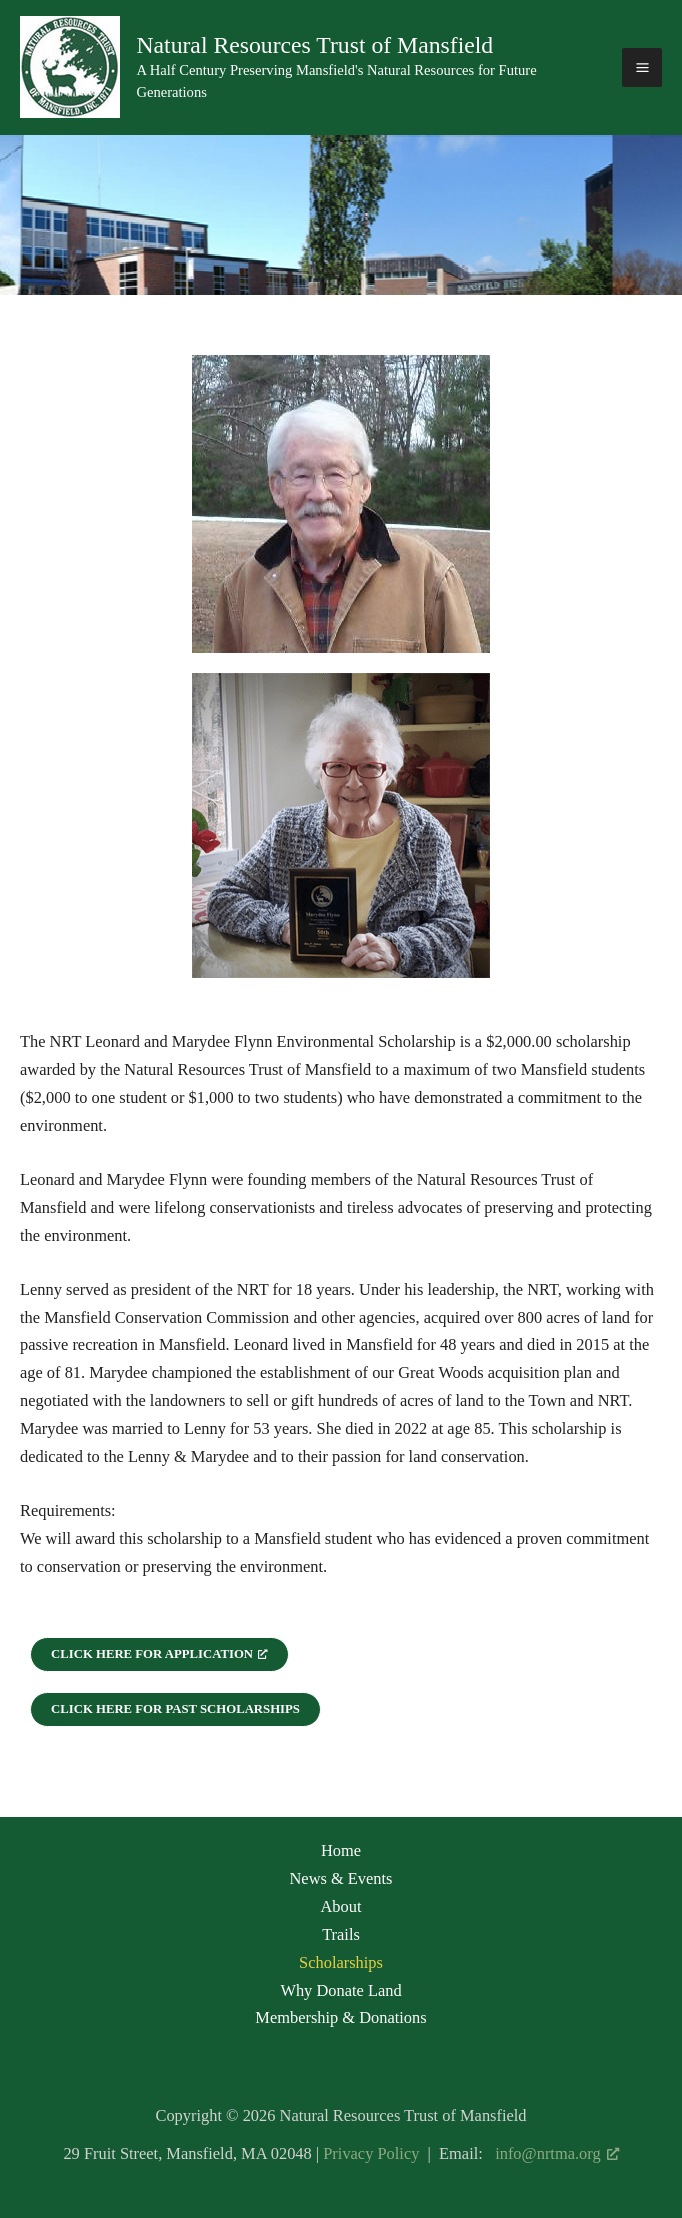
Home (341, 1850)
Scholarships (341, 1962)
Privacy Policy (371, 2153)
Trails (341, 1934)
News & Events (341, 1878)
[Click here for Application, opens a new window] (159, 1654)
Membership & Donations (340, 2017)
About (340, 1906)
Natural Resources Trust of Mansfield (314, 45)
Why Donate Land (340, 1990)
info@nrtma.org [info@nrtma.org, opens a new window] (556, 2153)
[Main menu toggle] (642, 68)
